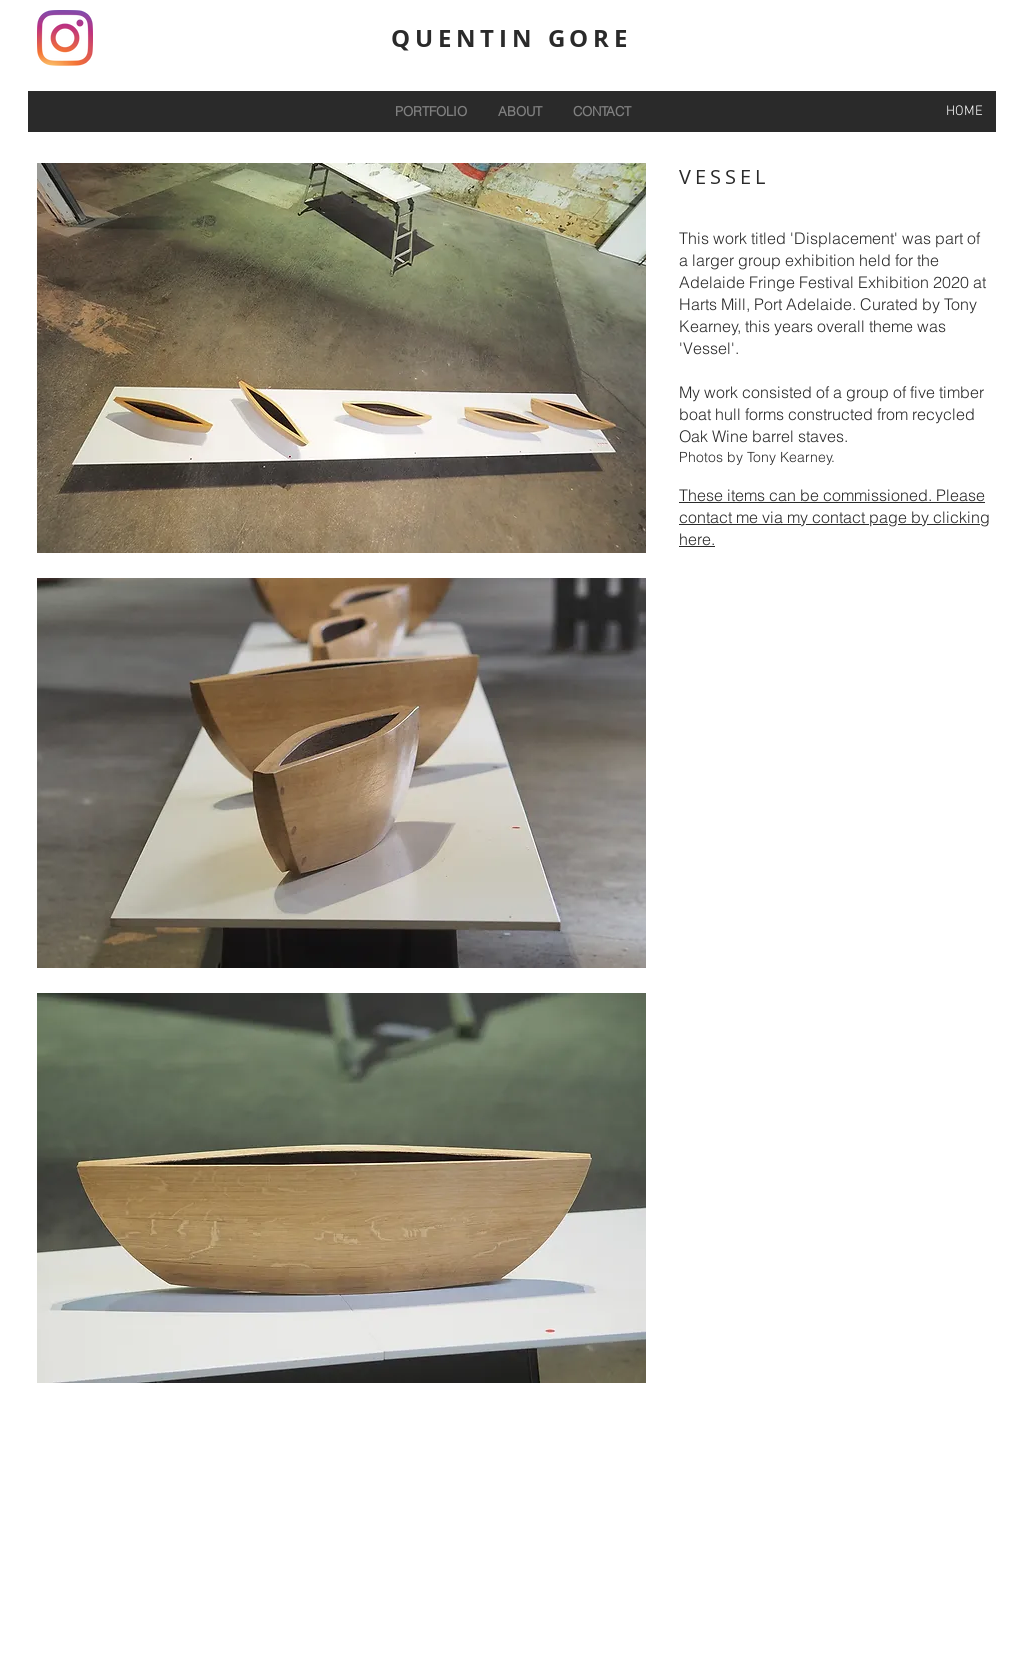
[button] (341, 358)
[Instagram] (65, 38)
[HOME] (964, 111)
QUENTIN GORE (511, 38)
